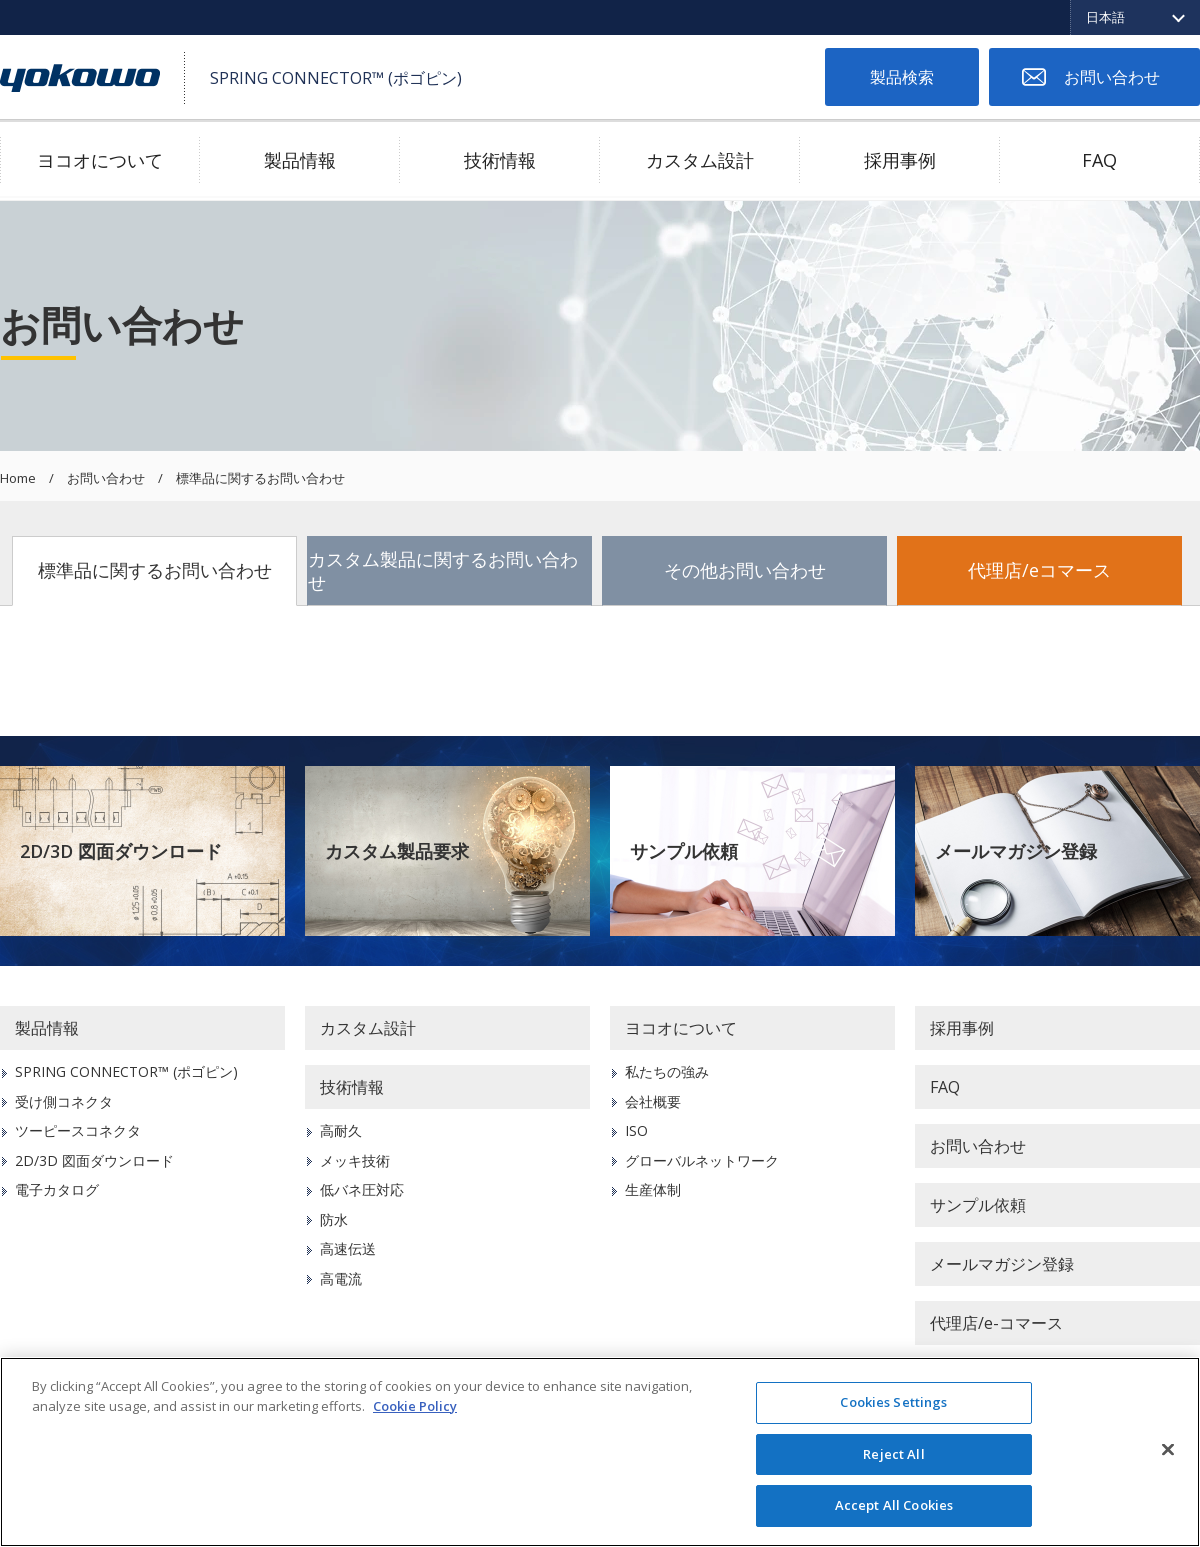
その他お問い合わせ (745, 570)
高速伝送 (348, 1248)
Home (18, 479)
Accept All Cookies (894, 1505)
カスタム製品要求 (397, 851)
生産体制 (653, 1189)
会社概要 (653, 1101)
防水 (334, 1219)
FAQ (1099, 160)
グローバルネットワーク (702, 1160)
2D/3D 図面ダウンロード (121, 851)
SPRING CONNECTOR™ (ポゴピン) (126, 1071)
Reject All (893, 1454)
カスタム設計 (700, 160)
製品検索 (902, 77)
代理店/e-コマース (996, 1323)
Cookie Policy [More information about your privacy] (415, 1406)
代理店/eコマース (1039, 570)
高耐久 (341, 1130)
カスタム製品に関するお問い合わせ (443, 570)
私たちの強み (667, 1071)
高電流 (341, 1278)
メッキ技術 (355, 1160)
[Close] (1168, 1450)
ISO (636, 1130)
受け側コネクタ (64, 1101)
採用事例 (900, 160)
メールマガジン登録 (1016, 851)
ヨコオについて (100, 160)
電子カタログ (57, 1189)
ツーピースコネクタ (78, 1130)
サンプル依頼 (684, 851)
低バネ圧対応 (362, 1189)
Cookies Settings (893, 1402)
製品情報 (300, 160)
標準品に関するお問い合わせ (155, 570)
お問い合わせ (1112, 77)
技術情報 (500, 160)
